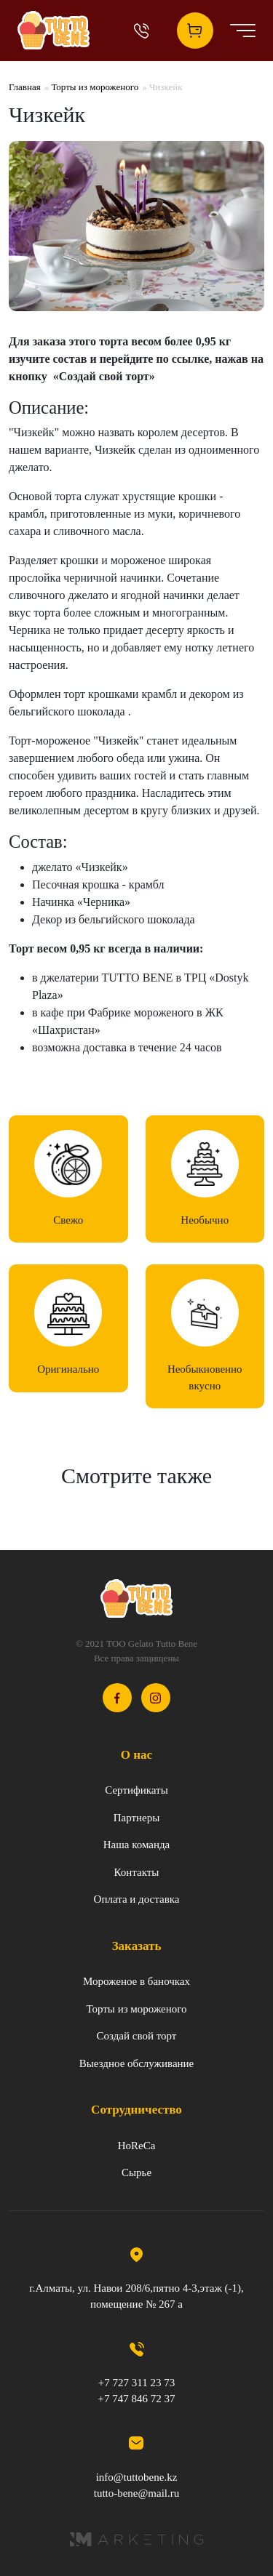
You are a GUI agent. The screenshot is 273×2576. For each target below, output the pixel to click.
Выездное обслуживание (136, 2063)
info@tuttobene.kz (137, 2477)
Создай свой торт (137, 2036)
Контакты (136, 1872)
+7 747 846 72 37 (136, 2398)
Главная (25, 86)
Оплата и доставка (137, 1899)
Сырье (136, 2172)
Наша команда (136, 1844)
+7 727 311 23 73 (136, 2382)
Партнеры (137, 1817)
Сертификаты (136, 1790)
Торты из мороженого (94, 86)
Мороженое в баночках (136, 1981)
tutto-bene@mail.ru (137, 2493)
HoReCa (137, 2145)
